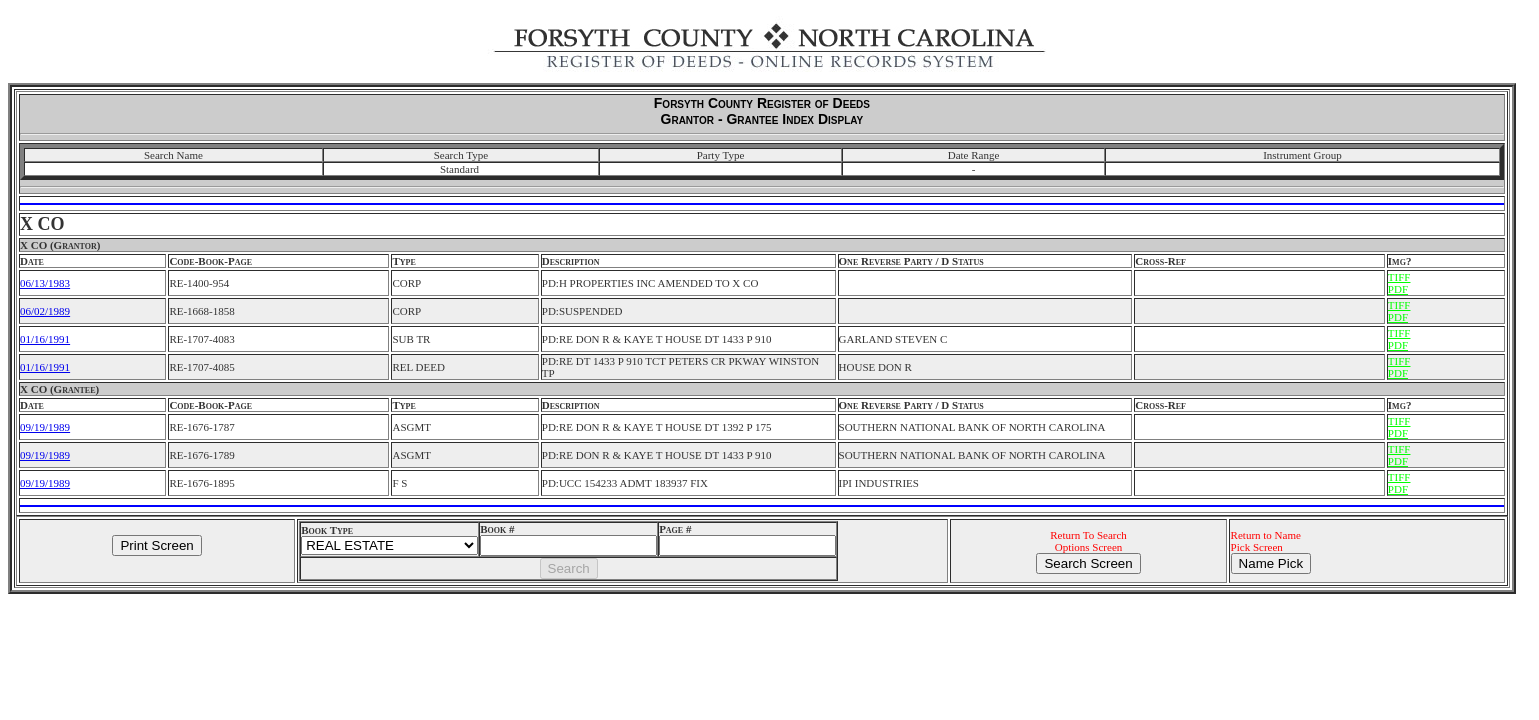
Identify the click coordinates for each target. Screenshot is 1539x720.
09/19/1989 (45, 427)
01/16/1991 (45, 339)
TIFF (1399, 277)
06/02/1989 (45, 311)
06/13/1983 (45, 283)
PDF (1398, 289)
